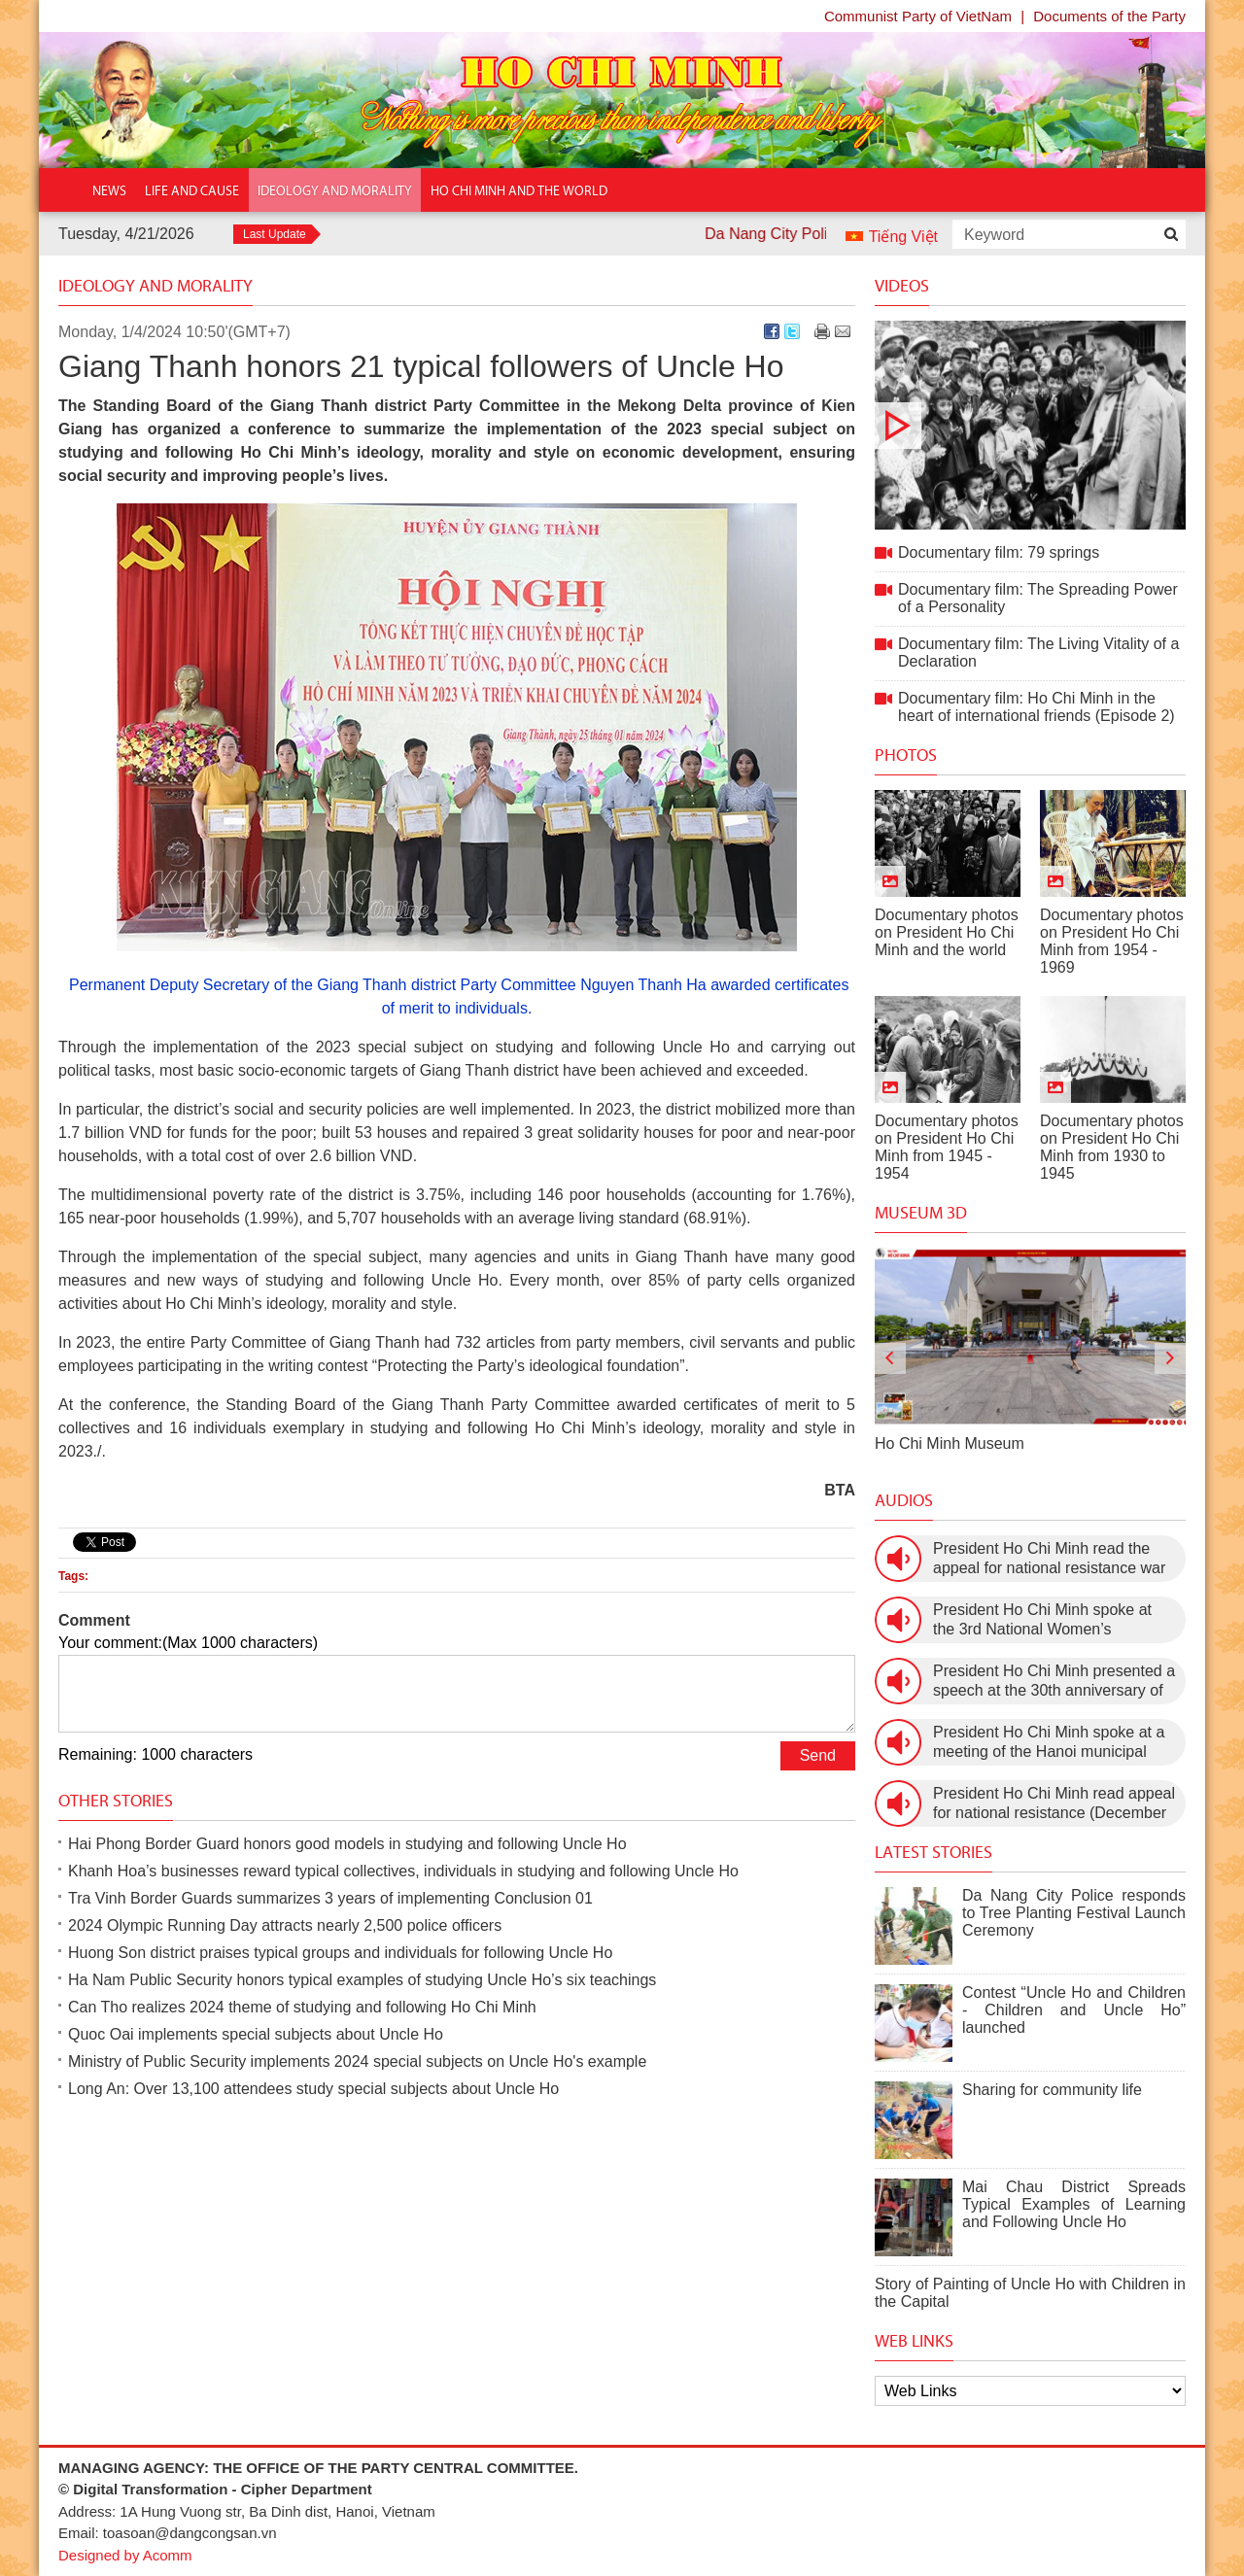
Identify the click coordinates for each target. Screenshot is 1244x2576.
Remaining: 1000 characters (155, 1754)
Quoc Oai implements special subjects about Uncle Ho (255, 2034)
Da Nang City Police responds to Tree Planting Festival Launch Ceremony (1074, 1913)
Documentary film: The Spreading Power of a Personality (1038, 598)
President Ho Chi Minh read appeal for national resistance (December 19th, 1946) (1054, 1804)
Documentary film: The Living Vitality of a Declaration (1038, 652)
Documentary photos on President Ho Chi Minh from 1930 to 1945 (1112, 1147)
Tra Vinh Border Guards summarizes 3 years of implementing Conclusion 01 (330, 1898)
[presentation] (890, 1358)
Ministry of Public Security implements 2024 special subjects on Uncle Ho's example (357, 2061)
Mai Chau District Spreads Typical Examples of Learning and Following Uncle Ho (1074, 2204)
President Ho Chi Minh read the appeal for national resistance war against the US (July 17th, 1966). (1049, 1559)
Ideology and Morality (155, 285)
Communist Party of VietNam (918, 16)
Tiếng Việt (903, 236)
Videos (902, 285)
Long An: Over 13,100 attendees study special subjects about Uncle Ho (313, 2088)
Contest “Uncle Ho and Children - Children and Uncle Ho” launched (1074, 2010)
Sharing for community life (1052, 2089)
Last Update (274, 234)
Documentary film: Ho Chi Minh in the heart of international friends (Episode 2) (1036, 707)
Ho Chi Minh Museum (949, 1443)
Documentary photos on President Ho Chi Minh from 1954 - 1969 (1112, 941)
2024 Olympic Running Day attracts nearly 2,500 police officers (284, 1925)
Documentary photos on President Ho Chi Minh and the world (947, 932)
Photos (906, 755)
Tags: (73, 1576)
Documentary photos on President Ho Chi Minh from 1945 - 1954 (947, 1147)
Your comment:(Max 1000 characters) (188, 1642)
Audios (904, 1500)
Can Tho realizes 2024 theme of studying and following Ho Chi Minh (302, 2007)
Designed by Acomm (125, 2555)
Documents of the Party (1109, 16)
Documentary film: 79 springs (1030, 425)
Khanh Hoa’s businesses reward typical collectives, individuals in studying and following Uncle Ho (403, 1871)
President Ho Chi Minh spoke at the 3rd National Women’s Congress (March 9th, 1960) (1042, 1620)
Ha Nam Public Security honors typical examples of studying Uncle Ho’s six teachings (362, 1980)
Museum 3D (921, 1212)
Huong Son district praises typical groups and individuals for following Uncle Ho (340, 1952)
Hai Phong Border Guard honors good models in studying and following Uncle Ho (347, 1844)
